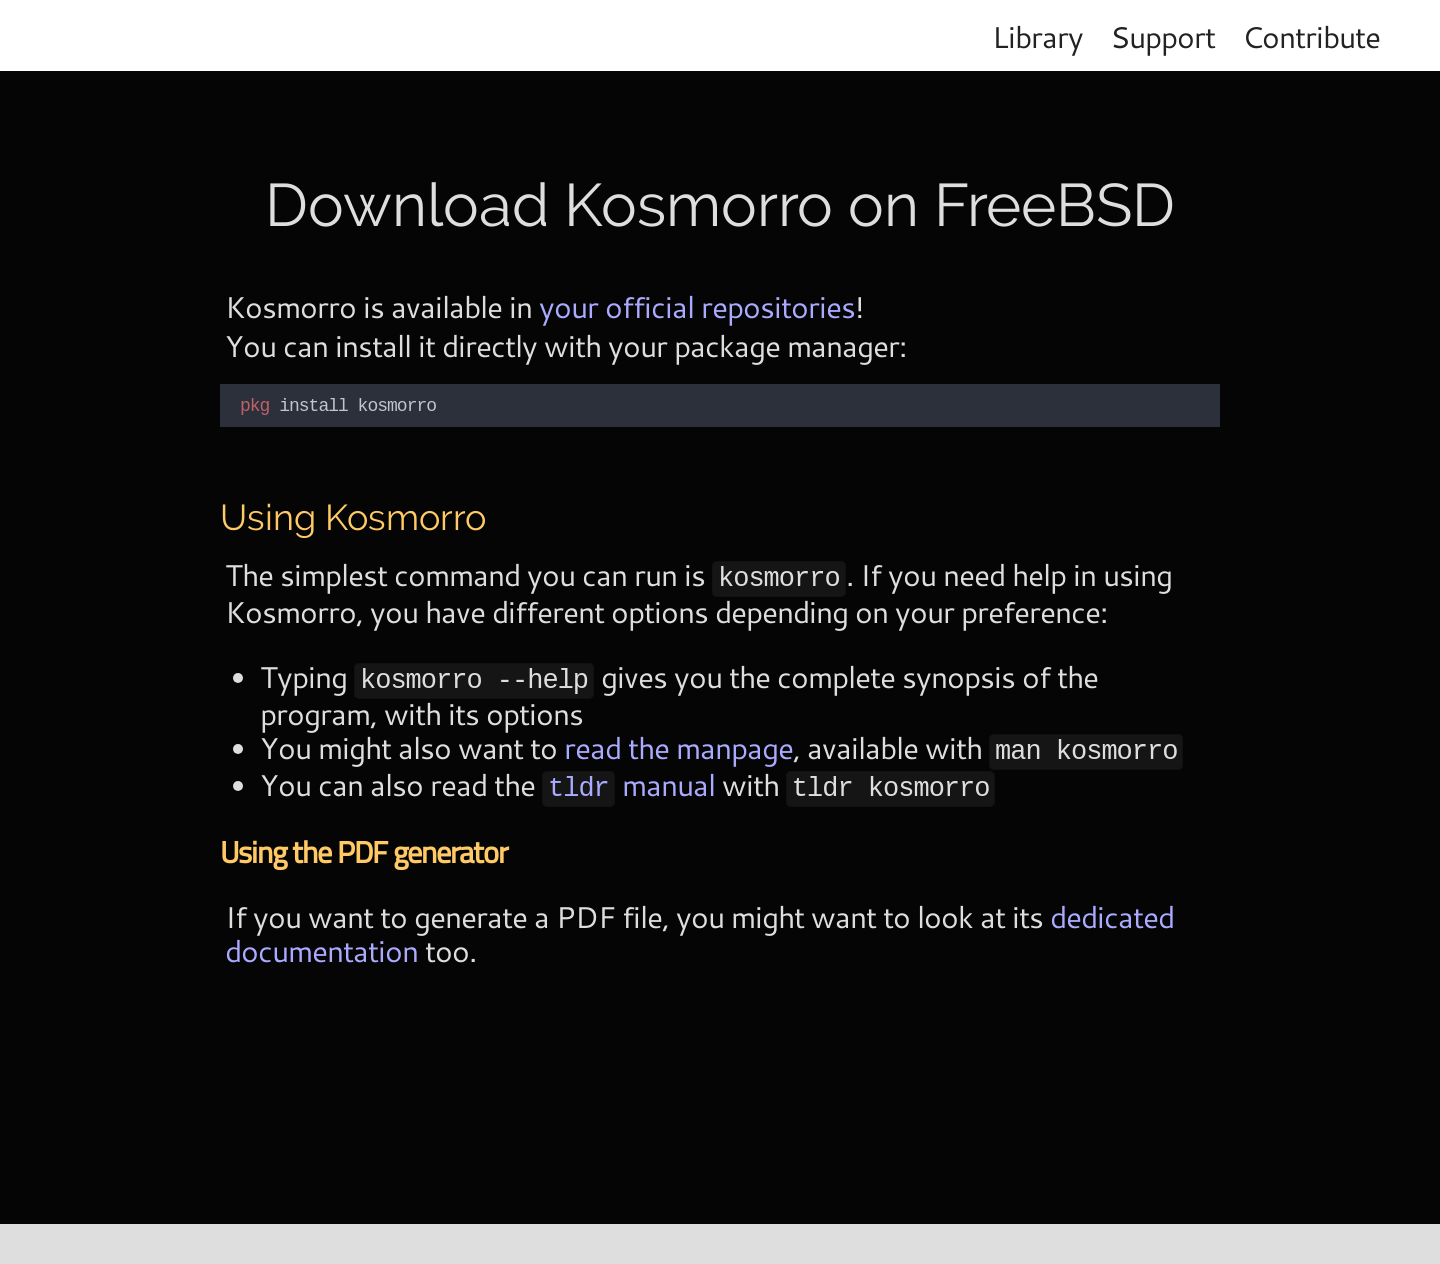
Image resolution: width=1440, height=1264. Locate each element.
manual (628, 777)
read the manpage (678, 742)
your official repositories (697, 306)
